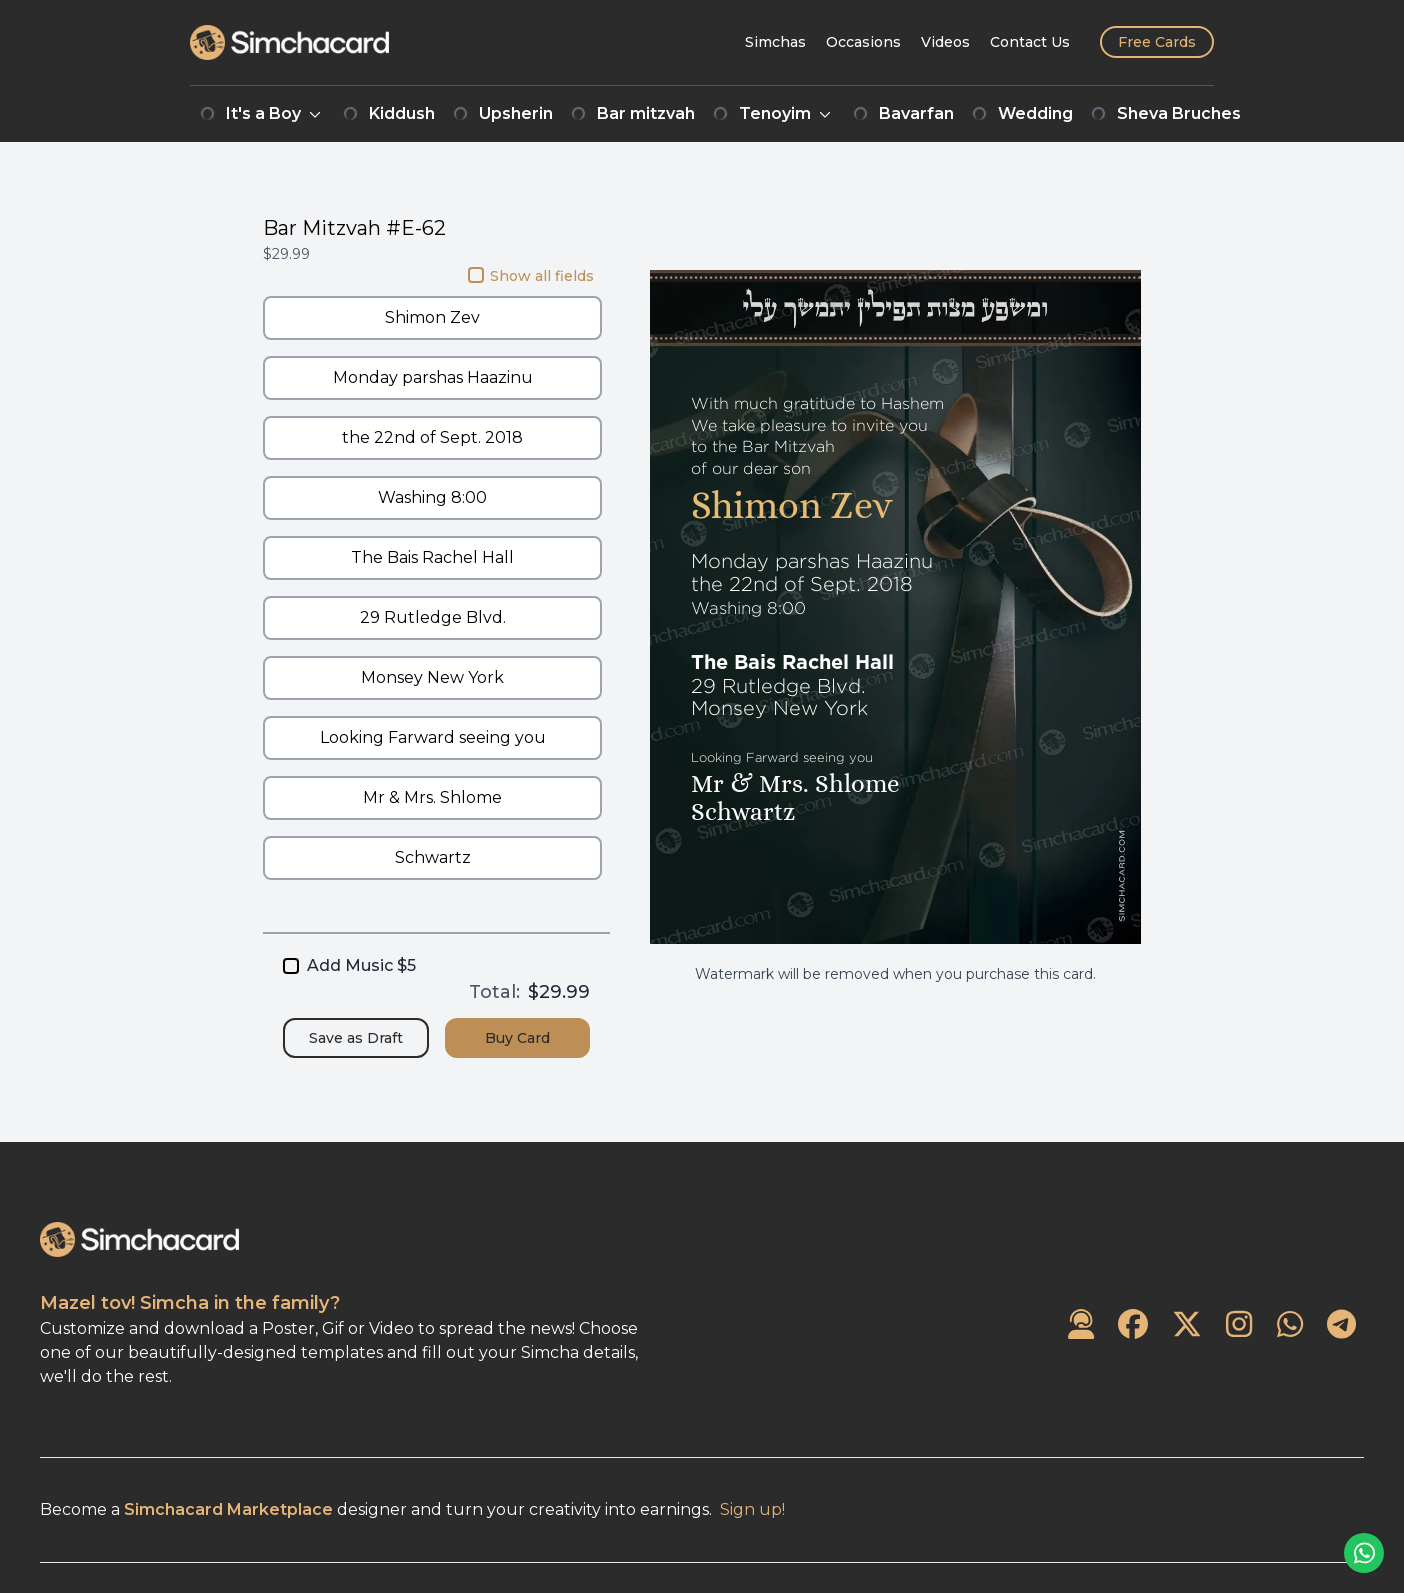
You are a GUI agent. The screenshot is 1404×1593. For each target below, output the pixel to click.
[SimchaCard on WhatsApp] (1290, 1325)
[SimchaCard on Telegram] (1341, 1325)
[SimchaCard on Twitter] (1187, 1325)
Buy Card (517, 1038)
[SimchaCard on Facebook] (1133, 1325)
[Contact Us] (1030, 42)
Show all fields (531, 276)
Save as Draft (356, 1038)
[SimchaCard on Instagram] (1239, 1325)
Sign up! (752, 1509)
